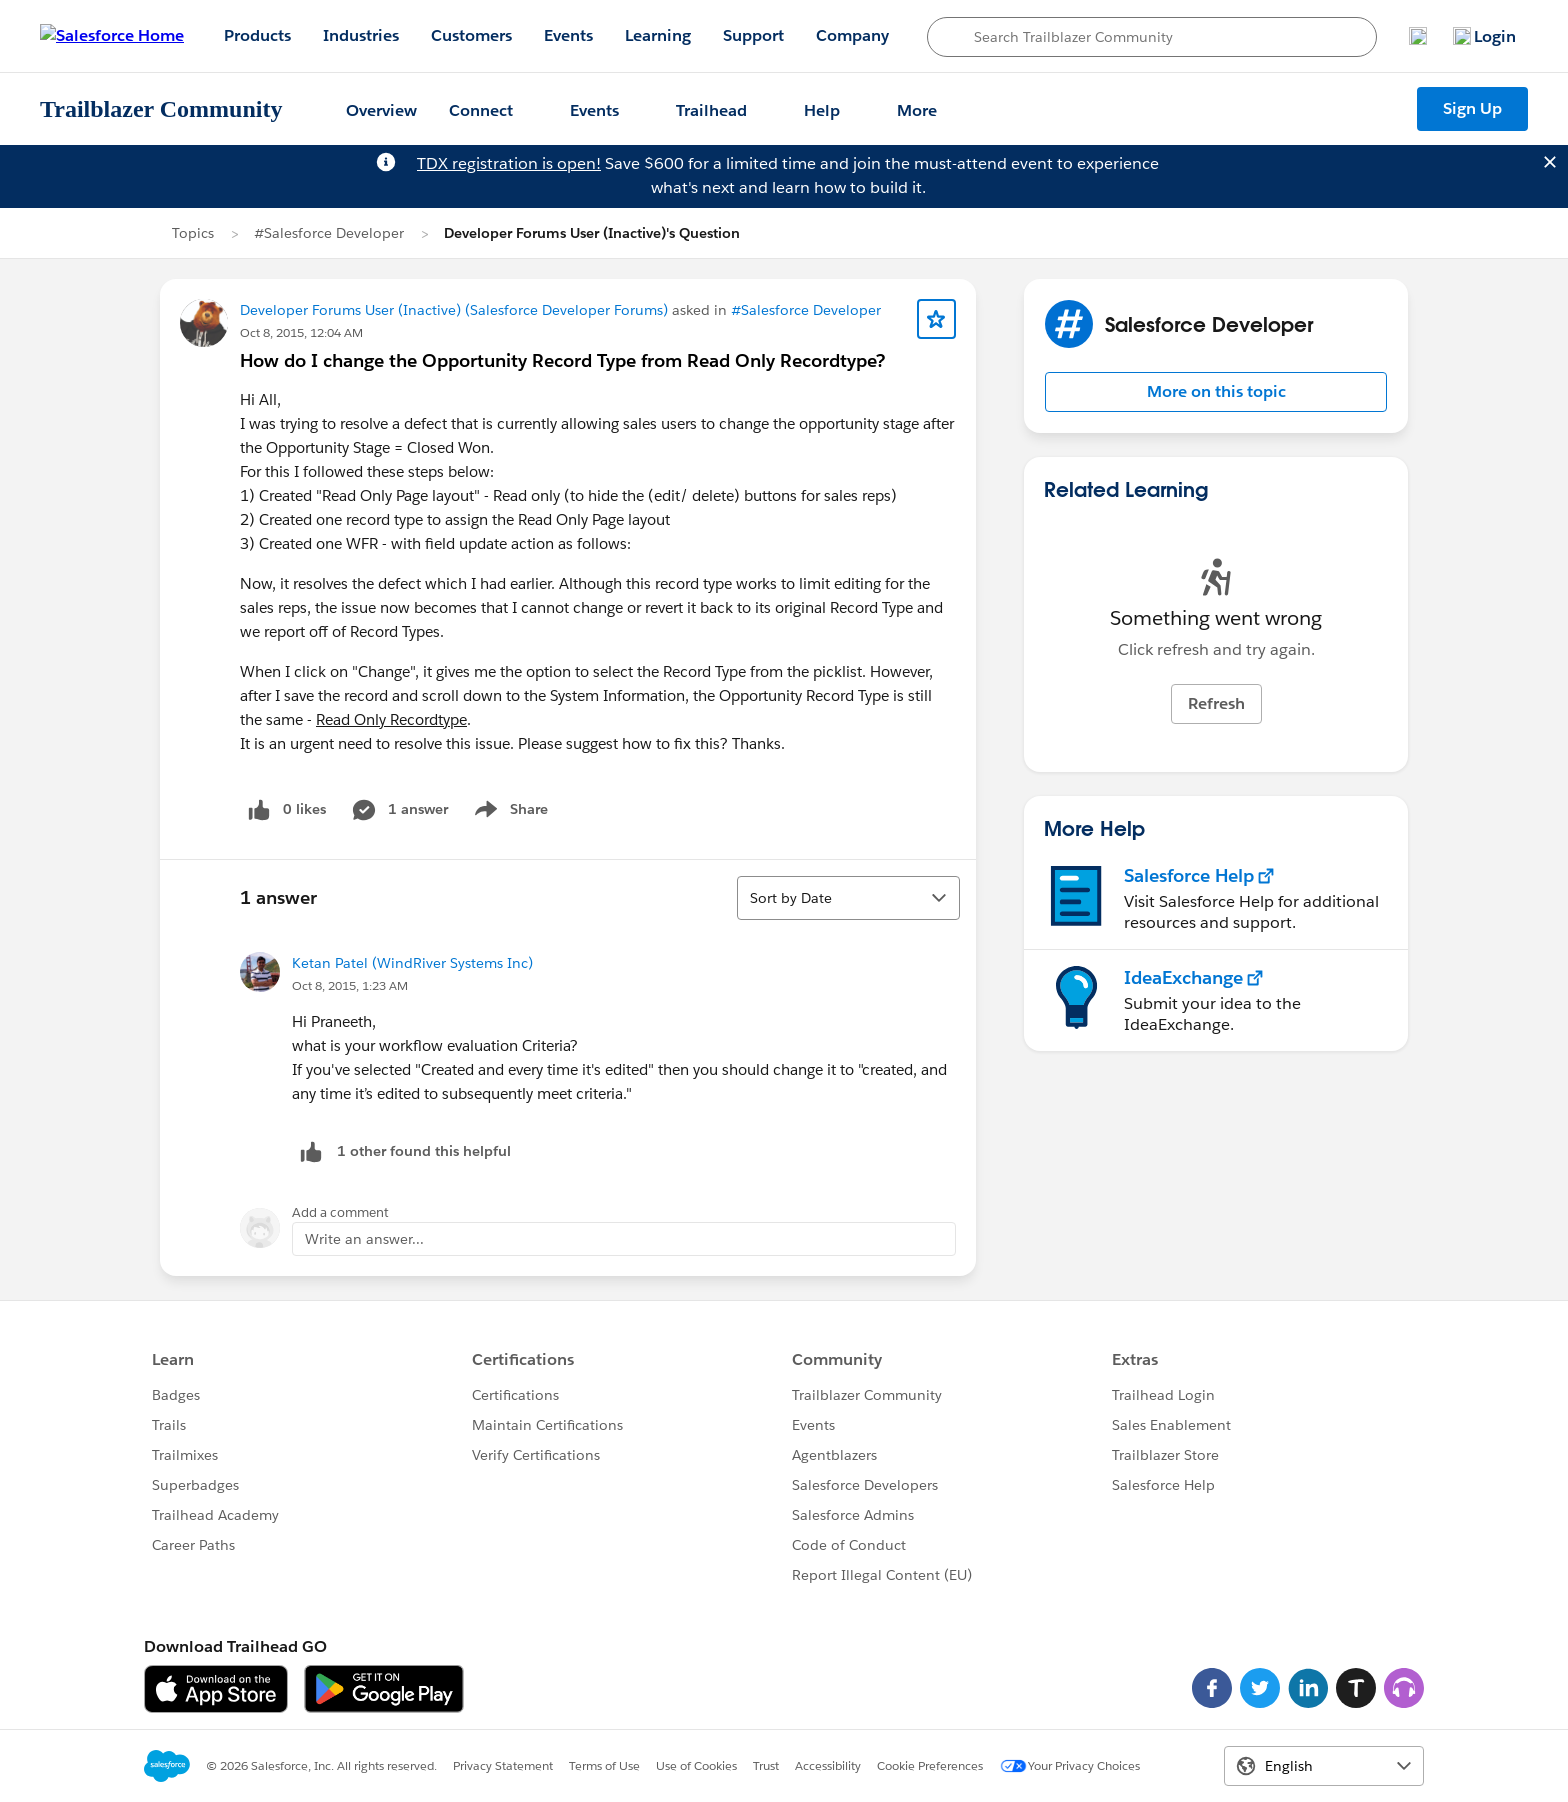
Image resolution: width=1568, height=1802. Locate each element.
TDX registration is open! (509, 163)
